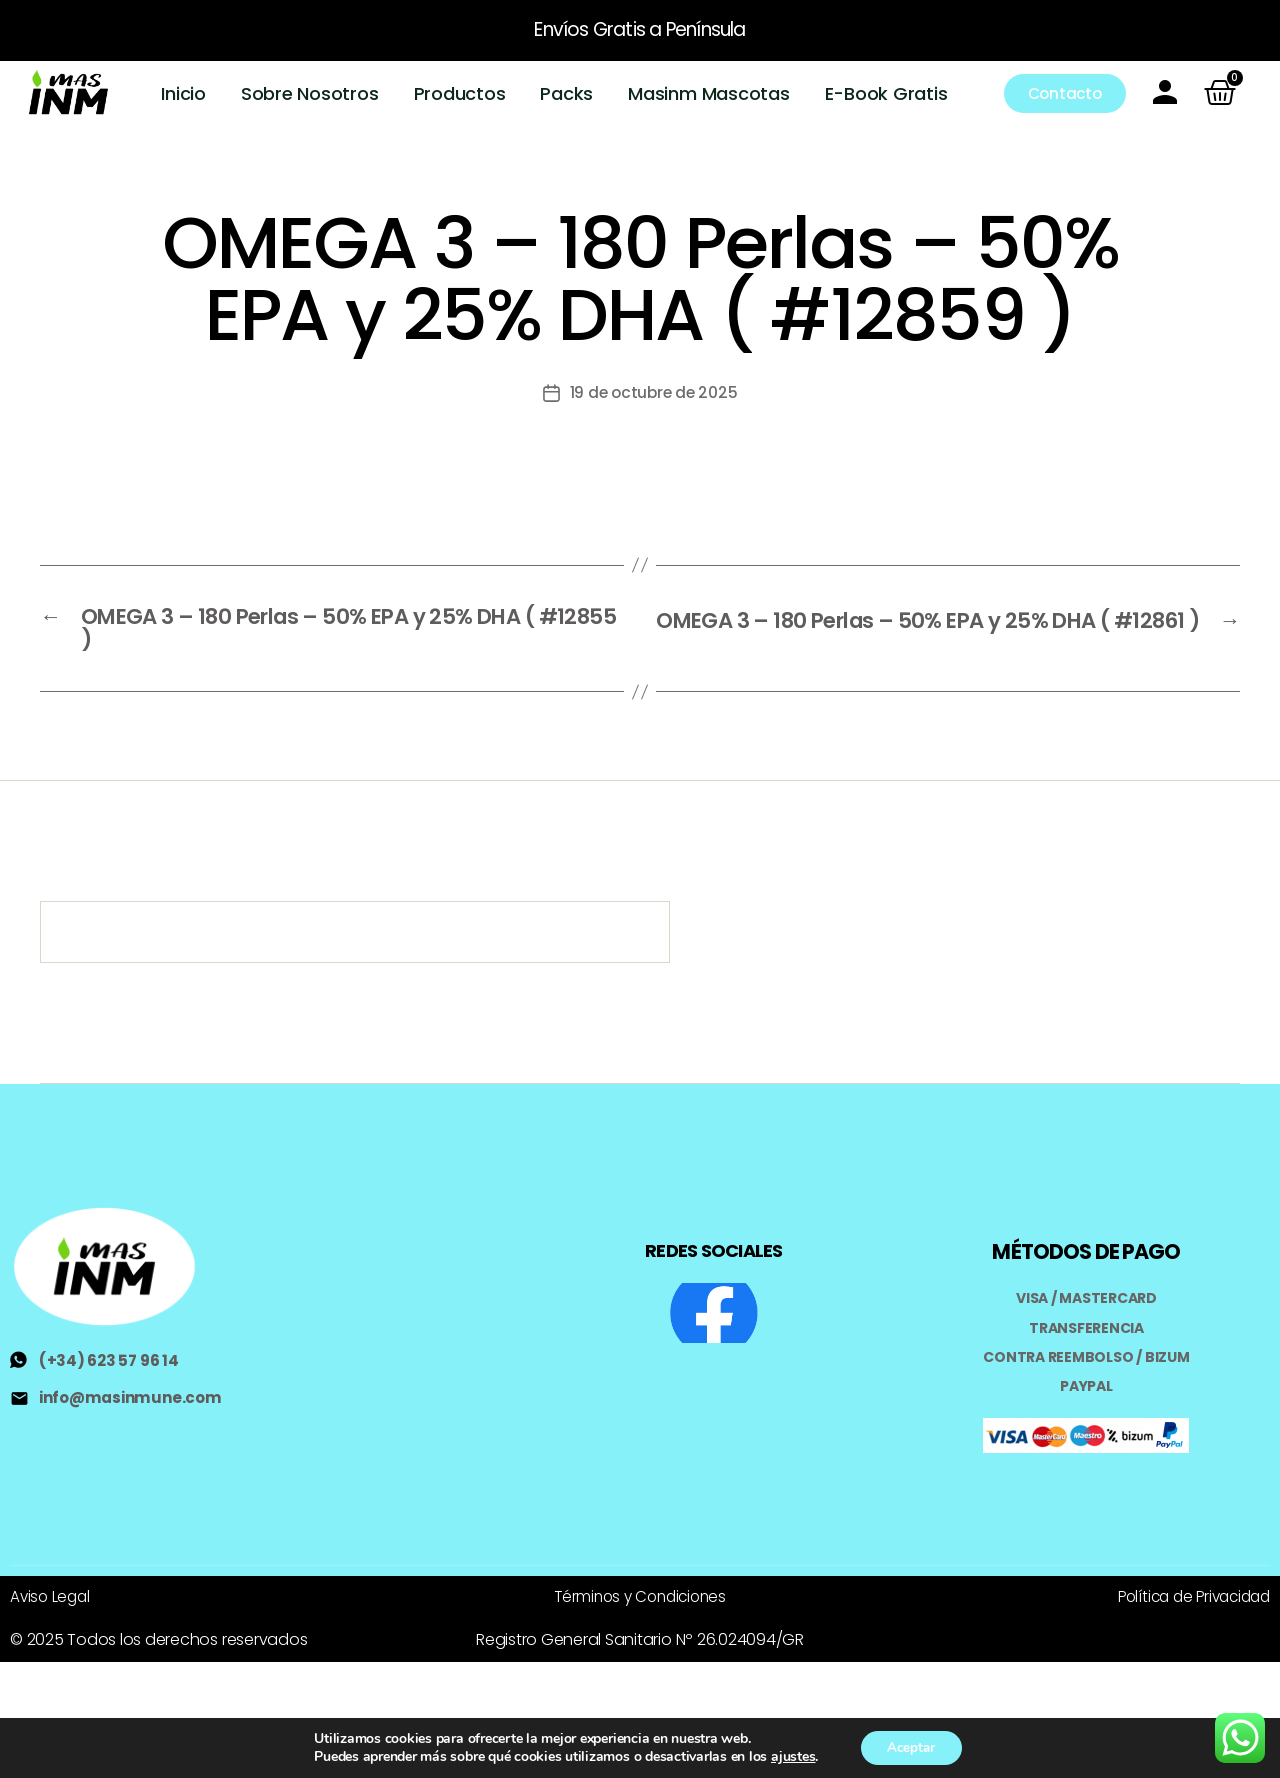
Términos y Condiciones (640, 1596)
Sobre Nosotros (310, 93)
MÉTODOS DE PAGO (1086, 1253)
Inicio (184, 93)
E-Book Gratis (886, 93)
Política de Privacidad (1188, 1596)
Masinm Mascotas (709, 93)
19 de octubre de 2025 (653, 392)
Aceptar (911, 1746)
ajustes (789, 1756)
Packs (567, 93)
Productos (460, 93)
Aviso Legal (51, 1596)
